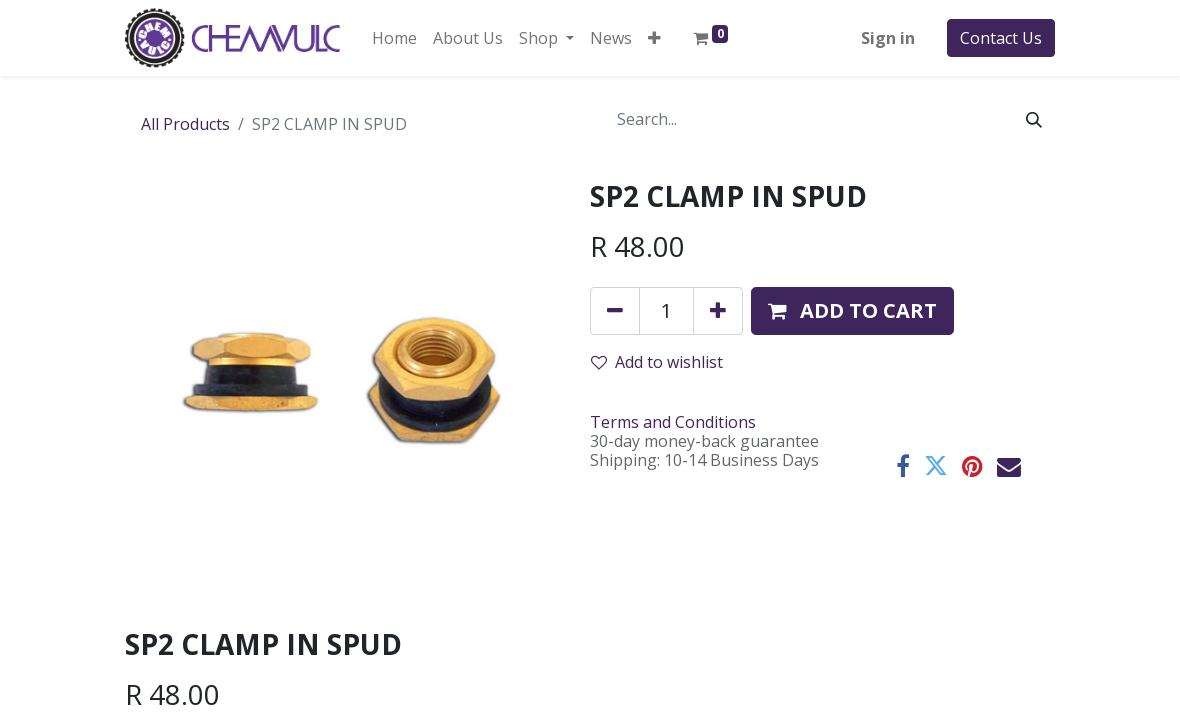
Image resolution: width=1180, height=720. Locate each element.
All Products (185, 124)
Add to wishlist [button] (657, 362)
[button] (654, 38)
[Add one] (718, 311)
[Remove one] (615, 311)
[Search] (1034, 119)
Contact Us (1001, 38)
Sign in (888, 38)
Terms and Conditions (673, 422)
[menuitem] (394, 38)
